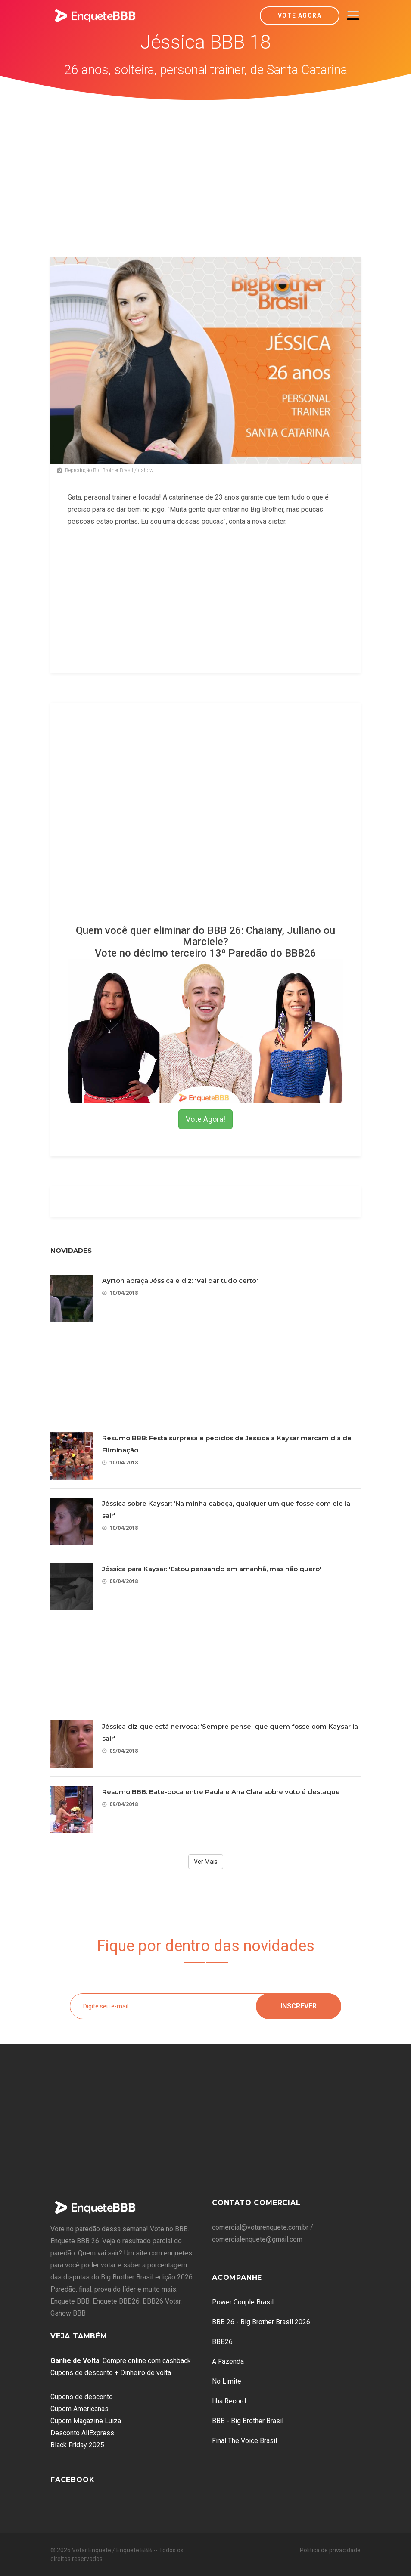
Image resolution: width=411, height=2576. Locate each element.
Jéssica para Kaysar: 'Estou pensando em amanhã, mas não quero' (211, 1569)
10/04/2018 (120, 1293)
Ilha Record (229, 2401)
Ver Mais (206, 1861)
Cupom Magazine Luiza (85, 2421)
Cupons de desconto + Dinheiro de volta (110, 2373)
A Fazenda (228, 2361)
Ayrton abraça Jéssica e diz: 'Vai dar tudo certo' (180, 1280)
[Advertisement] (205, 165)
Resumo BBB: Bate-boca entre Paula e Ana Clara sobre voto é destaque (221, 1792)
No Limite (226, 2381)
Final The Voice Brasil (244, 2441)
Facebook (72, 2480)
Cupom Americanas (79, 2409)
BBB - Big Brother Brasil (247, 2421)
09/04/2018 (120, 1581)
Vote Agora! (205, 1119)
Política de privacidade (330, 2550)
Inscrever (298, 2006)
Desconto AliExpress (82, 2433)
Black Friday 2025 (77, 2445)
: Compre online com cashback (120, 2361)
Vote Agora (299, 15)
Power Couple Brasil (243, 2302)
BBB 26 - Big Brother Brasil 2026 (261, 2322)
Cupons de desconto (81, 2397)
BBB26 (222, 2342)
